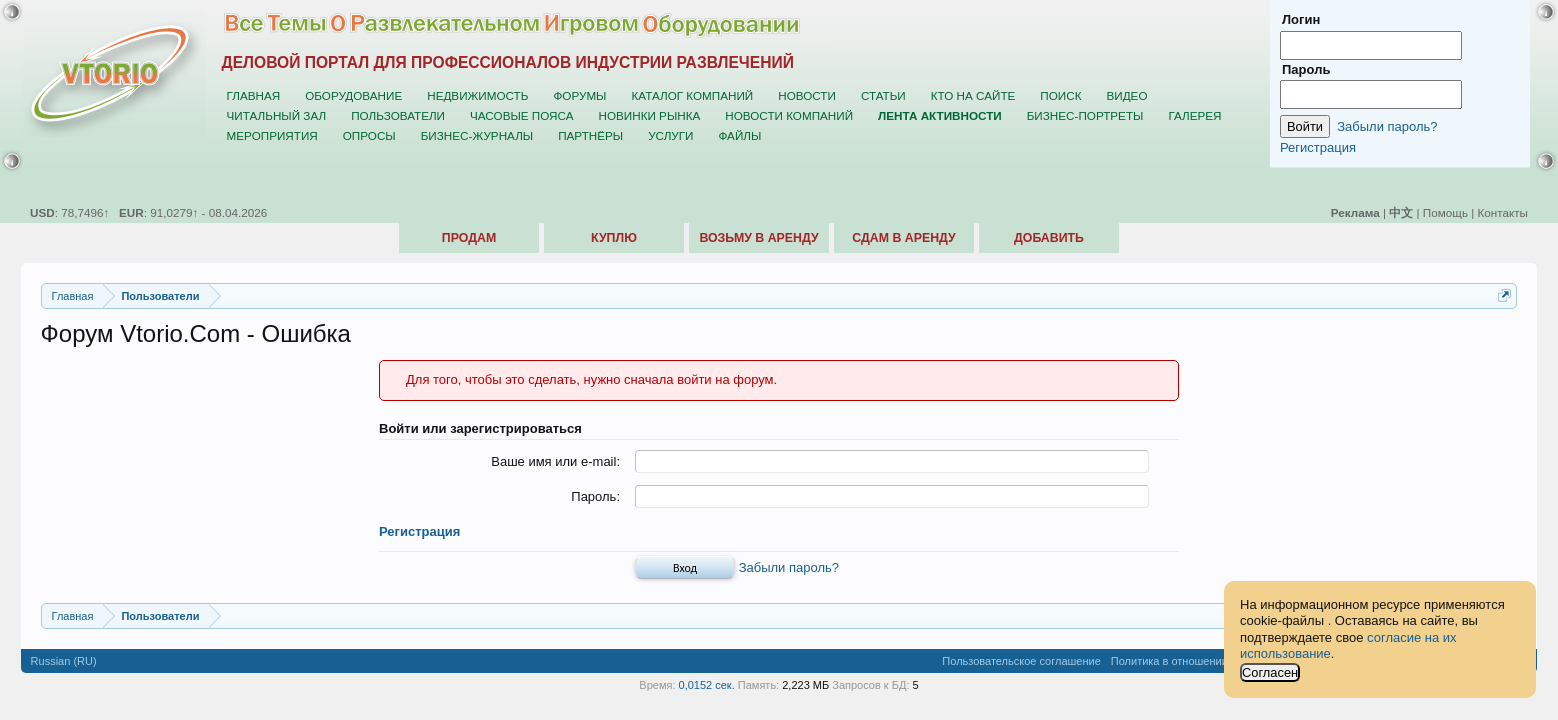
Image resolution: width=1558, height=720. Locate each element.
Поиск (1060, 95)
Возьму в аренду (758, 238)
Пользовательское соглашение (1021, 661)
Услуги (670, 135)
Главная (254, 95)
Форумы (579, 95)
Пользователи (398, 115)
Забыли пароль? (789, 567)
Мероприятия (272, 135)
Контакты (1503, 212)
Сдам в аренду (903, 238)
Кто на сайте (973, 95)
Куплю (614, 238)
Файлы (739, 135)
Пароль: (595, 496)
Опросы (369, 135)
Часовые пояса (521, 115)
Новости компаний (789, 115)
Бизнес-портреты (1085, 115)
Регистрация (419, 531)
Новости (807, 95)
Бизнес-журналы (477, 135)
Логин (1301, 19)
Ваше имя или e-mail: (555, 461)
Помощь (1445, 212)
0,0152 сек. (707, 685)
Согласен (1270, 672)
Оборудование (353, 95)
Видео (1126, 95)
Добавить (1049, 238)
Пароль (1306, 69)
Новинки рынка (649, 115)
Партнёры (590, 135)
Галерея (1194, 115)
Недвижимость (477, 95)
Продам (469, 238)
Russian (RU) (64, 661)
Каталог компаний (692, 95)
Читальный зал (277, 115)
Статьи (883, 95)
